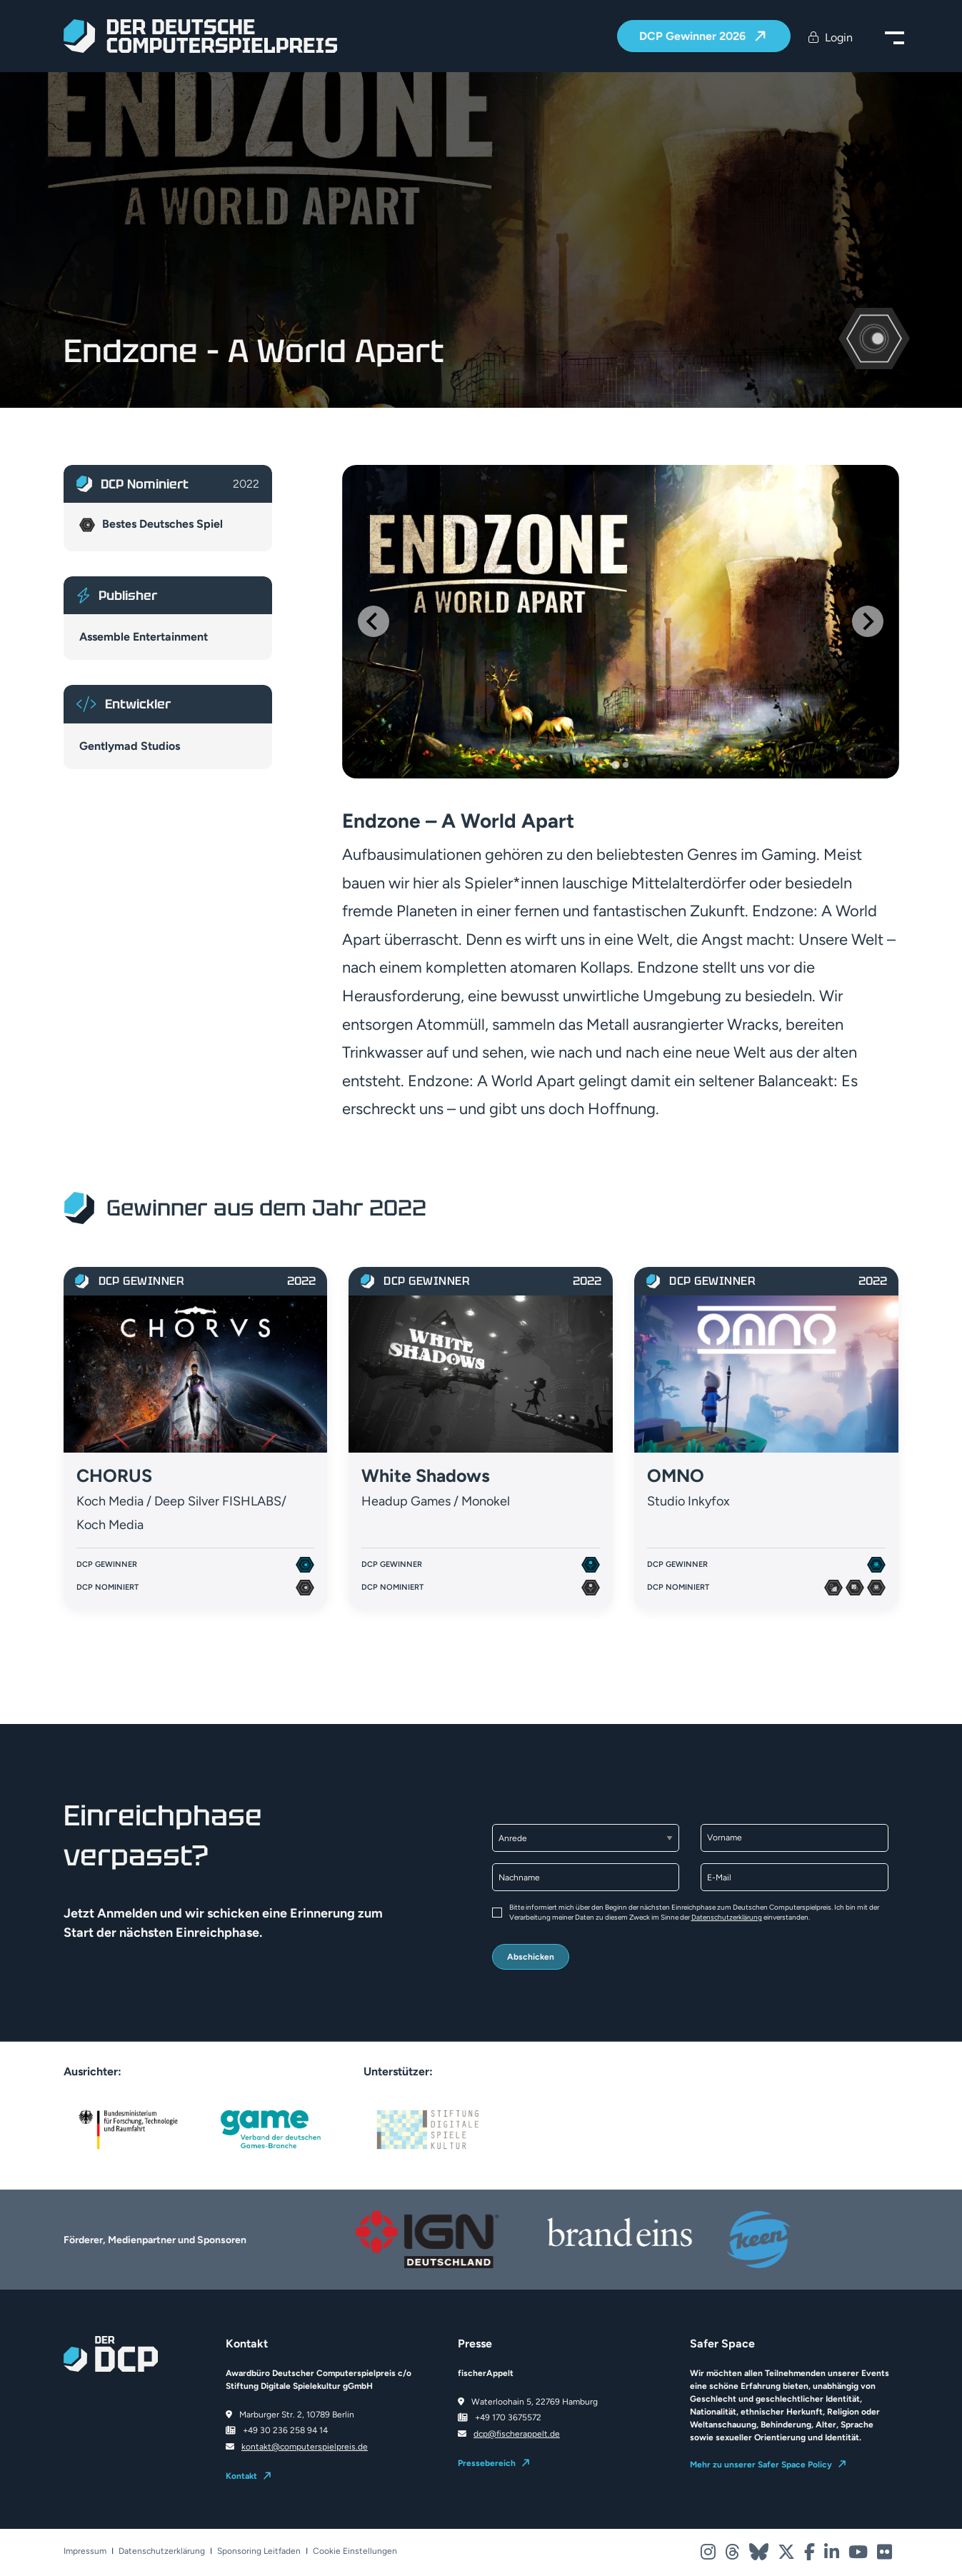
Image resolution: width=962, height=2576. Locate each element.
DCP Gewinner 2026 (693, 37)
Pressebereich (487, 2463)
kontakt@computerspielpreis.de (304, 2447)
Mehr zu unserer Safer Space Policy (761, 2465)
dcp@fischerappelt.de (517, 2434)
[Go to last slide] (373, 621)
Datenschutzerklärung (726, 1917)
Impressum (85, 2551)
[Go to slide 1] (615, 764)
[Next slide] (867, 621)
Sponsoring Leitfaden (259, 2551)
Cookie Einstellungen (355, 2551)
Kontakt (241, 2476)
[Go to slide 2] (625, 765)
